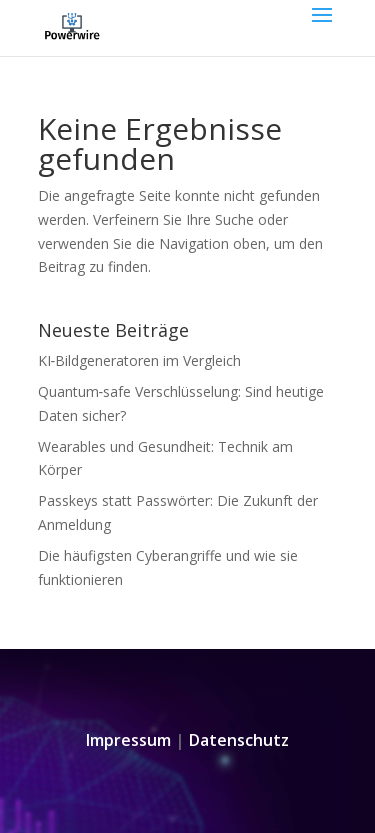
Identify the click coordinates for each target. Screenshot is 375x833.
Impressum (128, 740)
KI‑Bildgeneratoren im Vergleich (140, 360)
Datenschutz (239, 740)
